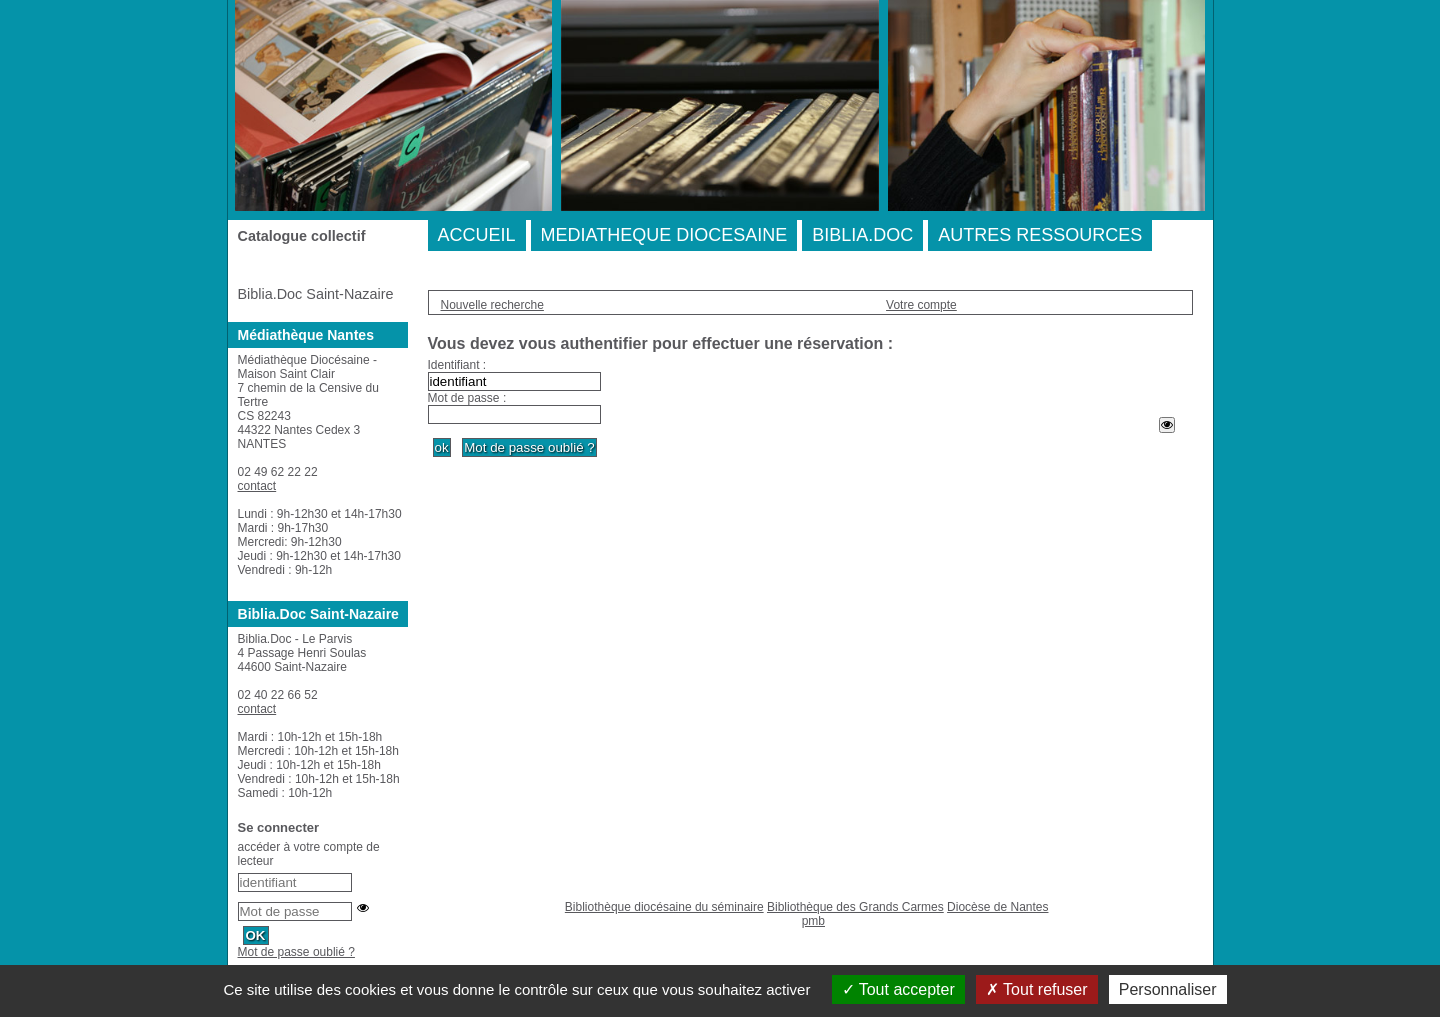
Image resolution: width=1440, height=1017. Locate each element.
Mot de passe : (467, 398)
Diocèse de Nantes (997, 907)
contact (257, 486)
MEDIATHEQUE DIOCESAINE (664, 235)
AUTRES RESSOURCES (1040, 235)
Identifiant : (457, 365)
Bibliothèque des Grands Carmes (855, 907)
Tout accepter (898, 989)
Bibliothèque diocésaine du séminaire (664, 907)
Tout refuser (1037, 989)
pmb (813, 921)
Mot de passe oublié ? (296, 952)
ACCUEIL (477, 235)
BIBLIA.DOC (862, 235)
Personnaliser (1168, 989)
